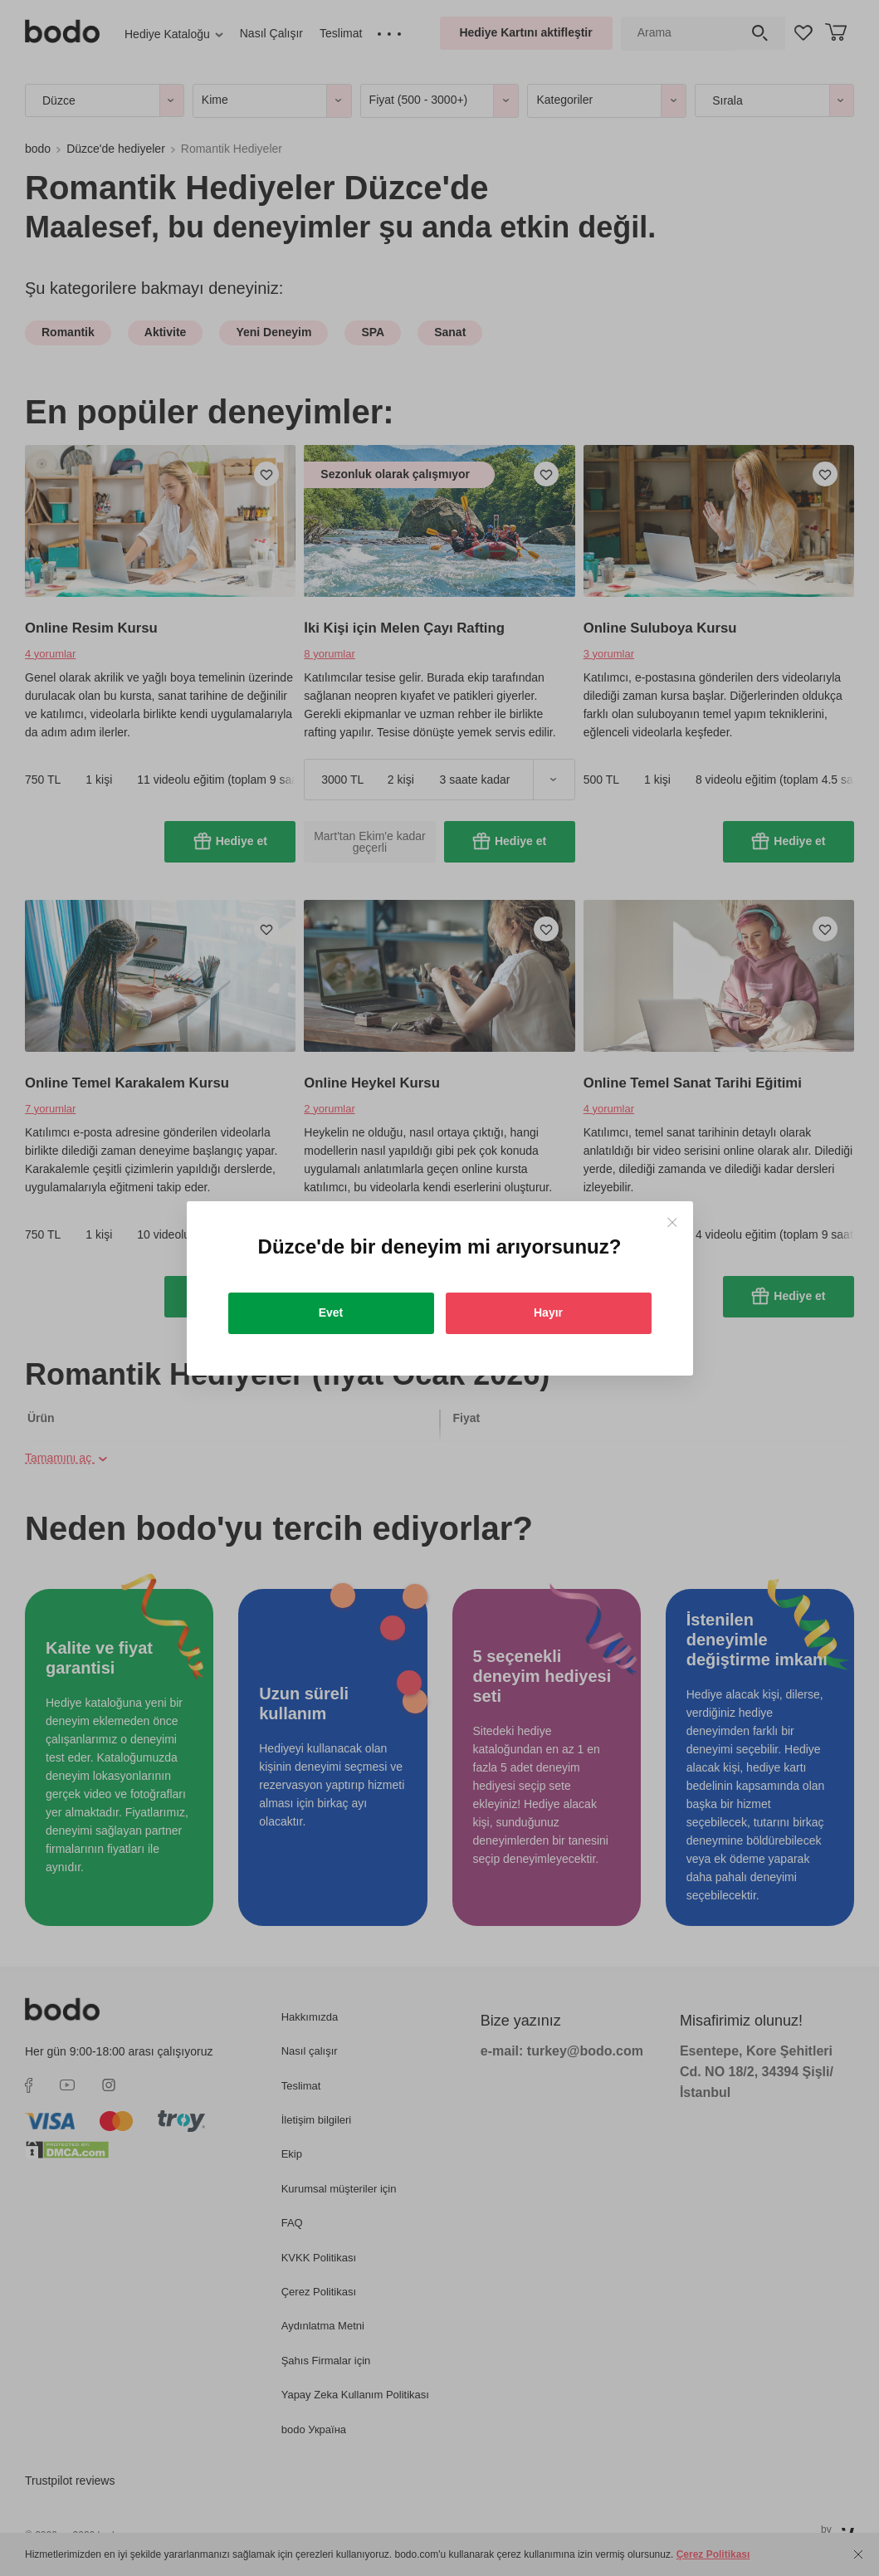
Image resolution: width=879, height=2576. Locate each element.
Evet (331, 1312)
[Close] (671, 1222)
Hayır (548, 1312)
